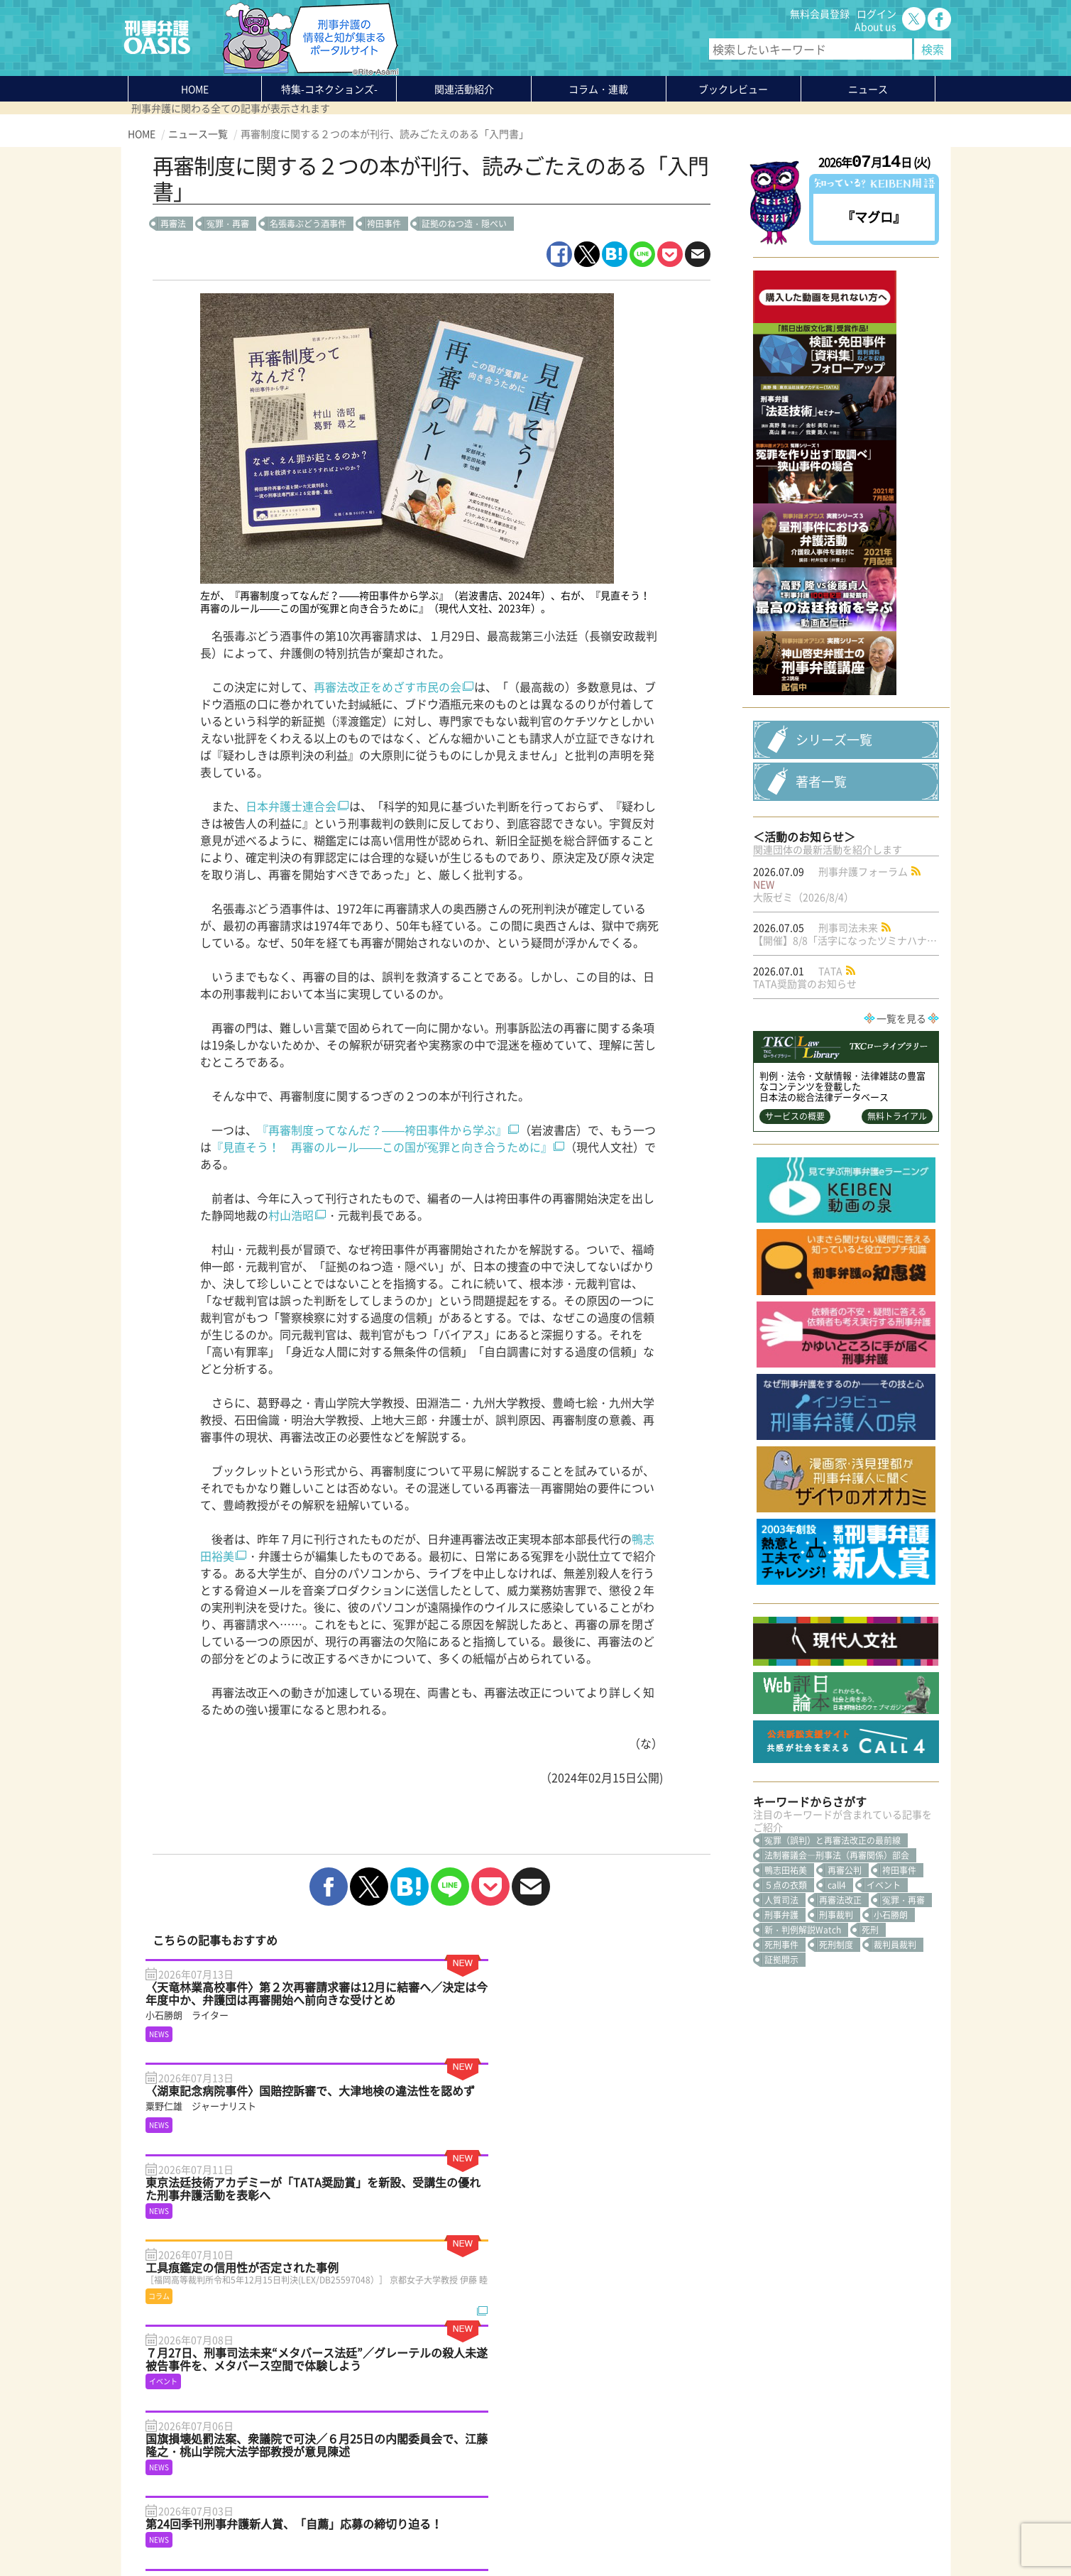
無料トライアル (897, 1241)
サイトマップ (301, 2531)
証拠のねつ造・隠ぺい (464, 223)
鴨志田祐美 (785, 1995)
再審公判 (845, 1995)
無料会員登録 (820, 13)
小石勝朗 (891, 2040)
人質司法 (781, 2025)
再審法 (173, 223)
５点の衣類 (785, 2010)
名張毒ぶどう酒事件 (308, 223)
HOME (195, 89)
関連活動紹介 (464, 89)
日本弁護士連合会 (291, 805)
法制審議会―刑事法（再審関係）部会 (836, 1980)
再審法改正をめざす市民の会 (387, 686)
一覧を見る (901, 1143)
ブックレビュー (733, 89)
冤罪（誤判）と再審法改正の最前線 (832, 1965)
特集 (329, 89)
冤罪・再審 (228, 223)
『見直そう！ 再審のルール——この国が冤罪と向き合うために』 (382, 1146)
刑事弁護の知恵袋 (308, 2480)
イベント (884, 2010)
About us (875, 26)
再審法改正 (840, 2025)
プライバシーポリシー (177, 2531)
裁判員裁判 (895, 2069)
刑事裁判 (836, 2040)
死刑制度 (836, 2069)
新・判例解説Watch (802, 2054)
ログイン (876, 13)
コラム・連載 (298, 2429)
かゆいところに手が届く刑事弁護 (342, 2493)
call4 (837, 2010)
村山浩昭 (291, 1214)
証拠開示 (781, 2084)
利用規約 (249, 2531)
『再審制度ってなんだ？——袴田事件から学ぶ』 (382, 1129)
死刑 (870, 2054)
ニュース (288, 2454)
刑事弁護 (781, 2040)
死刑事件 (781, 2069)
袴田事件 (384, 223)
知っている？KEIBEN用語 (325, 2467)
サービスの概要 (795, 1241)
